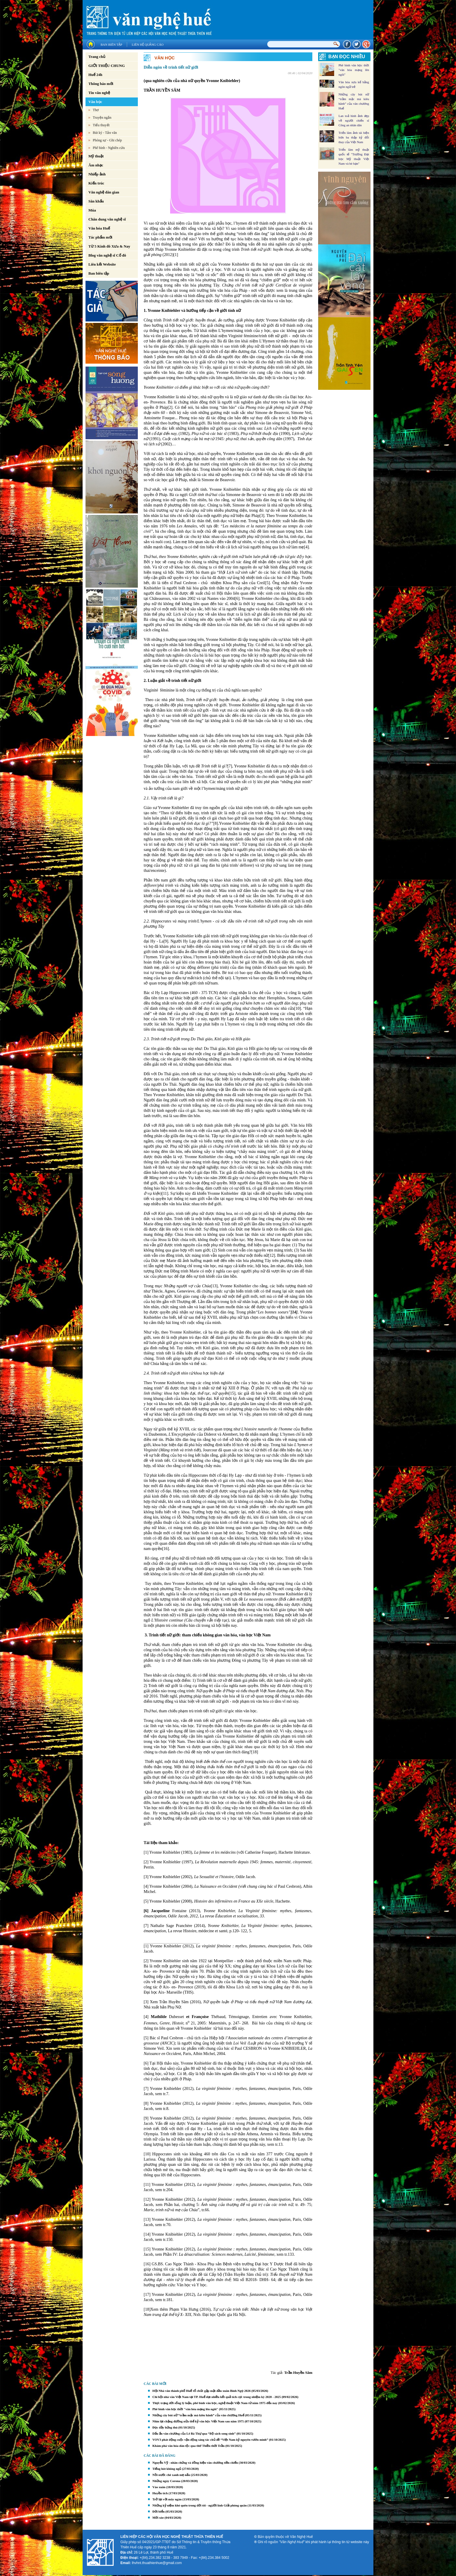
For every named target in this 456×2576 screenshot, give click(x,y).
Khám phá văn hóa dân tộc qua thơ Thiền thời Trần (188, 2445)
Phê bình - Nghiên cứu (109, 148)
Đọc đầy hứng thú (164, 2427)
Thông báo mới (100, 83)
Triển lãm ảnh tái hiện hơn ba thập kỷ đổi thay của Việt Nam (354, 137)
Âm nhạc (95, 165)
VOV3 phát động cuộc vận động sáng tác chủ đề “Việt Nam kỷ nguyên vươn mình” (210, 2439)
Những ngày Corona (166, 2481)
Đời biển (158, 2511)
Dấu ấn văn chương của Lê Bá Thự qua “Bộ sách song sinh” (194, 2433)
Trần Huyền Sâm (298, 2372)
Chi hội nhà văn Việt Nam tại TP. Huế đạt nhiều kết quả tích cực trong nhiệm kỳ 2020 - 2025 (216, 2397)
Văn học (95, 101)
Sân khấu (96, 201)
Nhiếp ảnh (97, 174)
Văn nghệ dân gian (103, 192)
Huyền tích (160, 2493)
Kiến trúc (96, 183)
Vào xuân (158, 2487)
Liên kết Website (102, 264)
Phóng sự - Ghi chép (107, 140)
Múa (92, 210)
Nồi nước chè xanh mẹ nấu (171, 2475)
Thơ (96, 110)
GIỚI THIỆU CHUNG (106, 65)
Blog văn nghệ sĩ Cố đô (107, 255)
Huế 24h (95, 74)
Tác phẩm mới (100, 237)
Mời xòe (158, 2517)
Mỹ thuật (96, 156)
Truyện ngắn (102, 117)
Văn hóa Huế (99, 228)
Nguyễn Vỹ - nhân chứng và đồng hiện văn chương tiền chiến (195, 2462)
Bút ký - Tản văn (105, 133)
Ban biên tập (111, 44)
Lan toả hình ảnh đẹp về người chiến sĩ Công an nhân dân (354, 120)
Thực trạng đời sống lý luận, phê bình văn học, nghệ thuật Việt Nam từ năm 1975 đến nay (214, 2403)
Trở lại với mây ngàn (166, 2499)
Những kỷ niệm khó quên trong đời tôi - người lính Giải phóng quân (199, 2505)
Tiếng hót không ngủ (166, 2468)
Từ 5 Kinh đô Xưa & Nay (109, 246)
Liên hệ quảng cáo (147, 44)
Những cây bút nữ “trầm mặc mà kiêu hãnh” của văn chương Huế (198, 2415)
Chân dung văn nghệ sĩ (107, 219)
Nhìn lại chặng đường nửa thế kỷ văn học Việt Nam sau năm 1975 (198, 2421)
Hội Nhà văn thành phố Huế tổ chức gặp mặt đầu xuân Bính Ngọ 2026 (201, 2390)
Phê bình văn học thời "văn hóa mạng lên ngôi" (185, 2409)
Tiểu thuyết (101, 125)
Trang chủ (96, 56)
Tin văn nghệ (99, 92)
